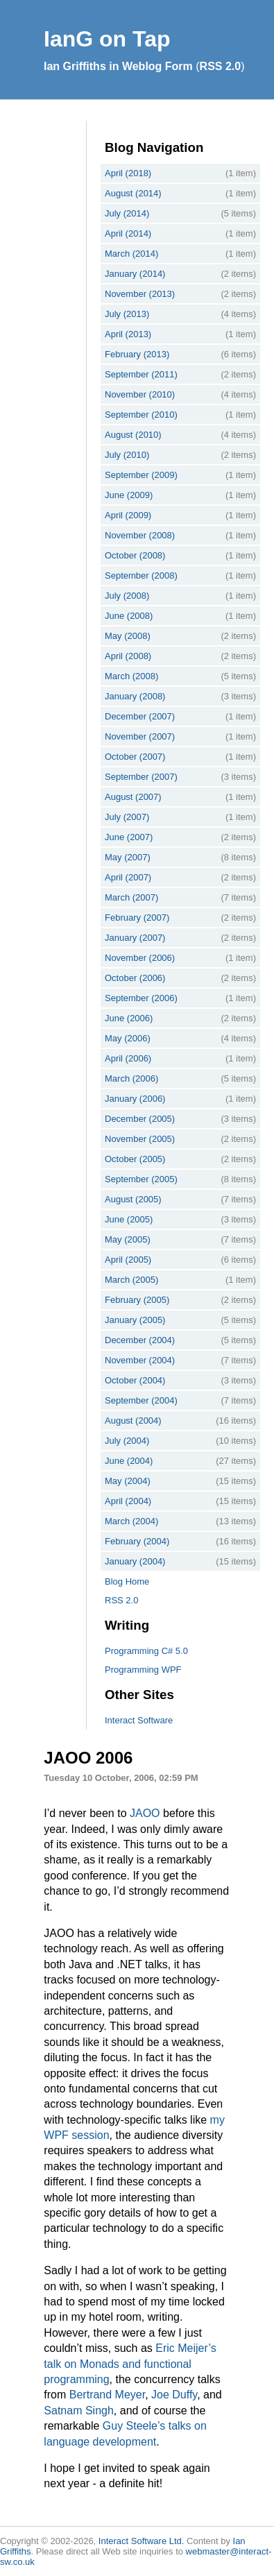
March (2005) (131, 1279)
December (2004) (140, 1340)
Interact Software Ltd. (142, 2541)
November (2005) (140, 1139)
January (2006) (135, 1098)
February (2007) (137, 917)
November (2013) (140, 294)
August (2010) (133, 434)
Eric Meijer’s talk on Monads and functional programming (130, 2363)
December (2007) (140, 716)
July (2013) (127, 314)
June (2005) (129, 1219)
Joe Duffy (174, 2394)
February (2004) (137, 1541)
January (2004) (135, 1561)
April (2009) (128, 515)
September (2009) (141, 475)
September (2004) (141, 1400)
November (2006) (140, 958)
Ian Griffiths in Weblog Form (118, 66)
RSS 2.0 (220, 66)
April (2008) (128, 656)
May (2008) (128, 636)
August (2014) (133, 193)
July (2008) (127, 595)
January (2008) (135, 696)
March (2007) (131, 897)
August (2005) (133, 1199)
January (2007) (135, 937)
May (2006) (128, 1038)
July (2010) (127, 455)
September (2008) (141, 575)
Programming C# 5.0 (146, 1651)
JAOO (145, 1813)
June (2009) (129, 495)
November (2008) (140, 535)
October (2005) (135, 1159)
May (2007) (128, 857)
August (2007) (133, 797)
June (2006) (129, 1018)
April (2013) (128, 334)
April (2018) (128, 173)
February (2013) (137, 354)
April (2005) (128, 1259)
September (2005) (141, 1179)
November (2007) (140, 736)
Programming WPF (143, 1669)
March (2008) (131, 676)
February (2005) (137, 1300)
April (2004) (128, 1501)
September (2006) (141, 998)
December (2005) (140, 1119)
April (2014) (128, 233)
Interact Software (139, 1720)
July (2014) (127, 213)
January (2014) (135, 273)
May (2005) (128, 1239)
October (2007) (135, 756)
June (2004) (129, 1461)
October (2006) (135, 978)
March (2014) (131, 253)
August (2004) (133, 1420)
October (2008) (135, 555)
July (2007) (127, 817)
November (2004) (140, 1360)
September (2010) (141, 414)
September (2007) (141, 776)
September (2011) (141, 374)
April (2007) (128, 877)
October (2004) (135, 1380)
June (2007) (129, 837)
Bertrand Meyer (107, 2394)
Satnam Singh (79, 2410)
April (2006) (128, 1058)
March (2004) (131, 1521)
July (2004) (127, 1440)
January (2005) (135, 1320)
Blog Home (127, 1581)
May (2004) (128, 1481)
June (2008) (129, 616)
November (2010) (140, 394)
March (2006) (131, 1078)
